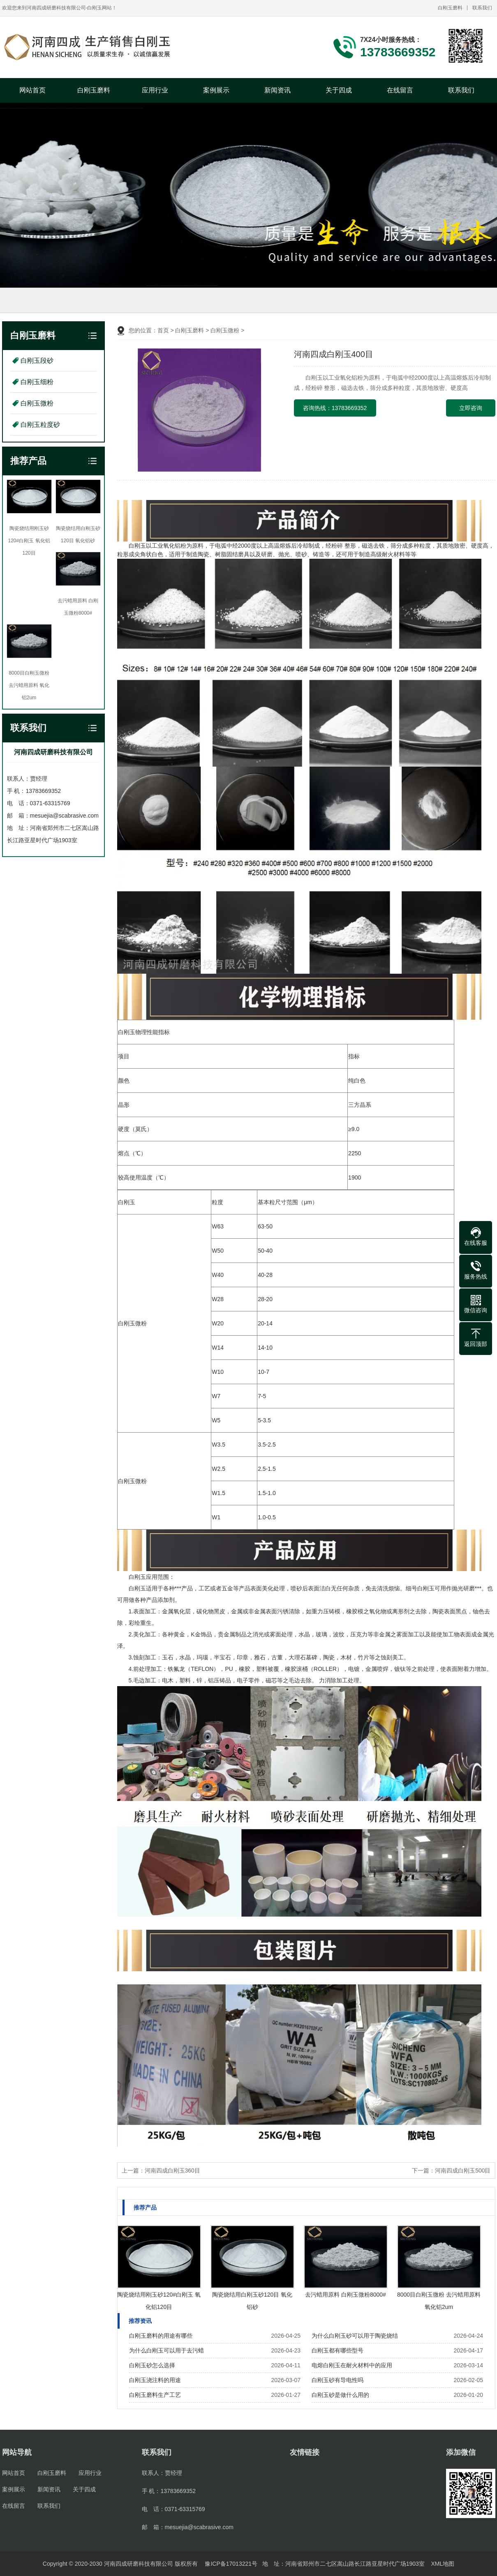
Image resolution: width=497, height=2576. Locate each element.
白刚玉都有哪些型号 (337, 2350)
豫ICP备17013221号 (231, 2563)
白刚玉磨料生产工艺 (155, 2395)
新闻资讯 (277, 90)
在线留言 (400, 90)
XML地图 (442, 2563)
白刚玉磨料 (450, 8)
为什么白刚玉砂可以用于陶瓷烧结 (355, 2335)
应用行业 (155, 90)
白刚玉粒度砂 (40, 424)
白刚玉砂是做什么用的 (340, 2395)
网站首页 (32, 90)
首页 (163, 330)
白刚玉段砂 (37, 360)
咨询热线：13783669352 (335, 408)
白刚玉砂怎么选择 (152, 2365)
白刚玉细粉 (37, 381)
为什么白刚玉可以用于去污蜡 (166, 2350)
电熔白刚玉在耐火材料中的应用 (352, 2365)
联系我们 (482, 8)
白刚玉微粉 (37, 403)
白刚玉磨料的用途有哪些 (160, 2335)
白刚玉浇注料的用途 (155, 2380)
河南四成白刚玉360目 (172, 2170)
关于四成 (339, 90)
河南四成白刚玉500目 (462, 2170)
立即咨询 (470, 408)
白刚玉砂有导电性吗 (337, 2380)
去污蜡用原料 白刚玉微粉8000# (345, 2294)
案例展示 (216, 90)
